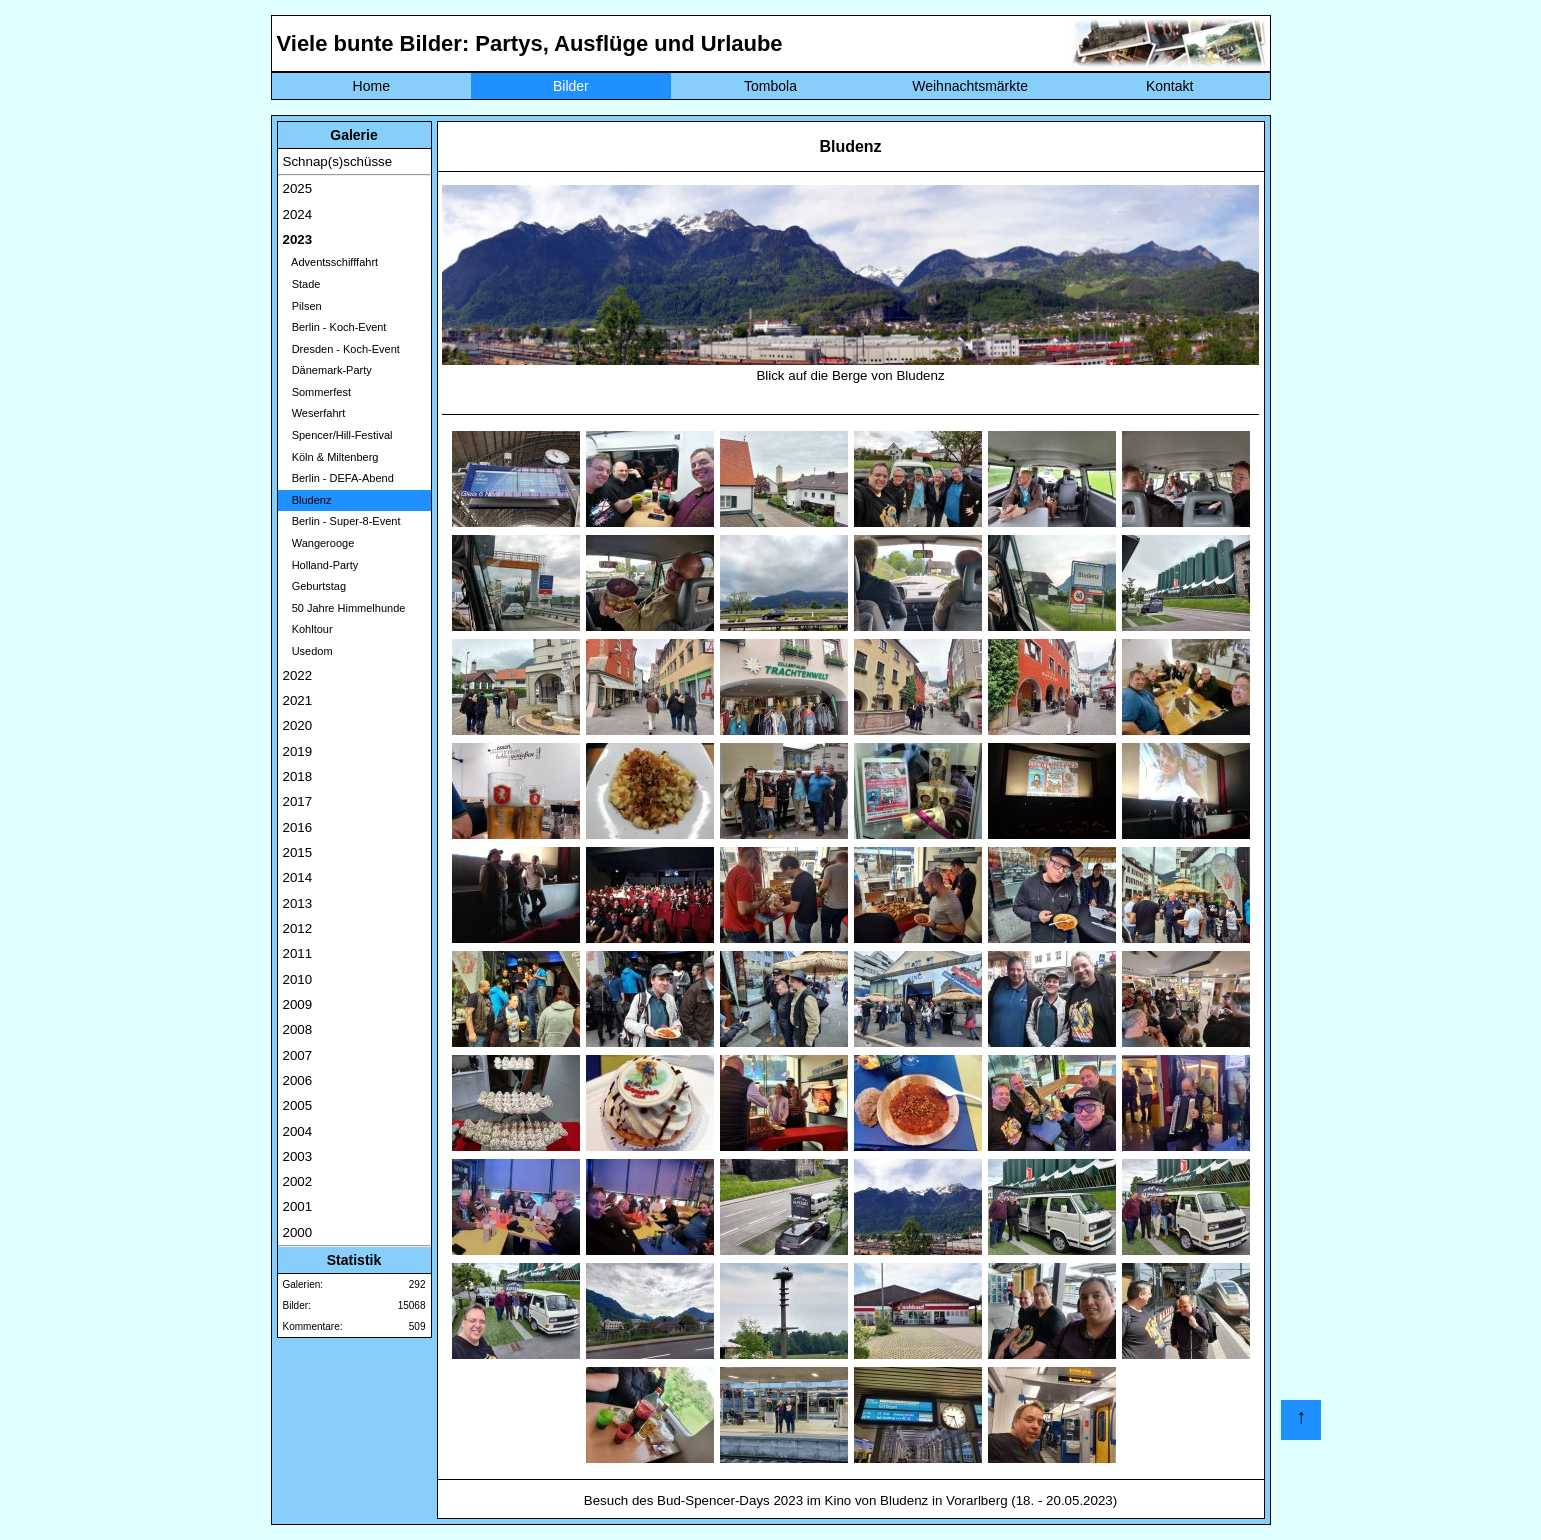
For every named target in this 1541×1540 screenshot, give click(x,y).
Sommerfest (317, 392)
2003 (298, 1156)
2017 (298, 801)
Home (371, 86)
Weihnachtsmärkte (970, 86)
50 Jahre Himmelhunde (344, 608)
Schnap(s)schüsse (338, 161)
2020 (298, 725)
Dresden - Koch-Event (341, 349)
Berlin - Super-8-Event (342, 521)
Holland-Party (321, 565)
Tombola (770, 86)
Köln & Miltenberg (331, 457)
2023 (298, 239)
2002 (298, 1181)
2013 (298, 903)
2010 (298, 979)
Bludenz (307, 500)
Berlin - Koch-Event (335, 327)
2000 (298, 1232)
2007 (298, 1055)
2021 (298, 700)
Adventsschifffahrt (331, 262)
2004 (298, 1131)
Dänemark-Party (327, 370)
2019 (298, 751)
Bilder (571, 86)
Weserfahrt (314, 413)
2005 (298, 1105)
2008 (298, 1029)
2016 (298, 827)
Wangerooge (319, 543)
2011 (298, 953)
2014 (298, 877)
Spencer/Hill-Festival (338, 435)
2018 (298, 776)
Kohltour (308, 629)
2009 (298, 1004)
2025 (298, 188)
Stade (302, 284)
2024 (298, 214)
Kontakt (1169, 86)
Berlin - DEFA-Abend (338, 478)
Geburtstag (315, 586)
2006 (298, 1080)
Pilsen (302, 306)
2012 (298, 928)
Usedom (308, 651)
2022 (298, 675)
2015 (298, 852)
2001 (298, 1206)
